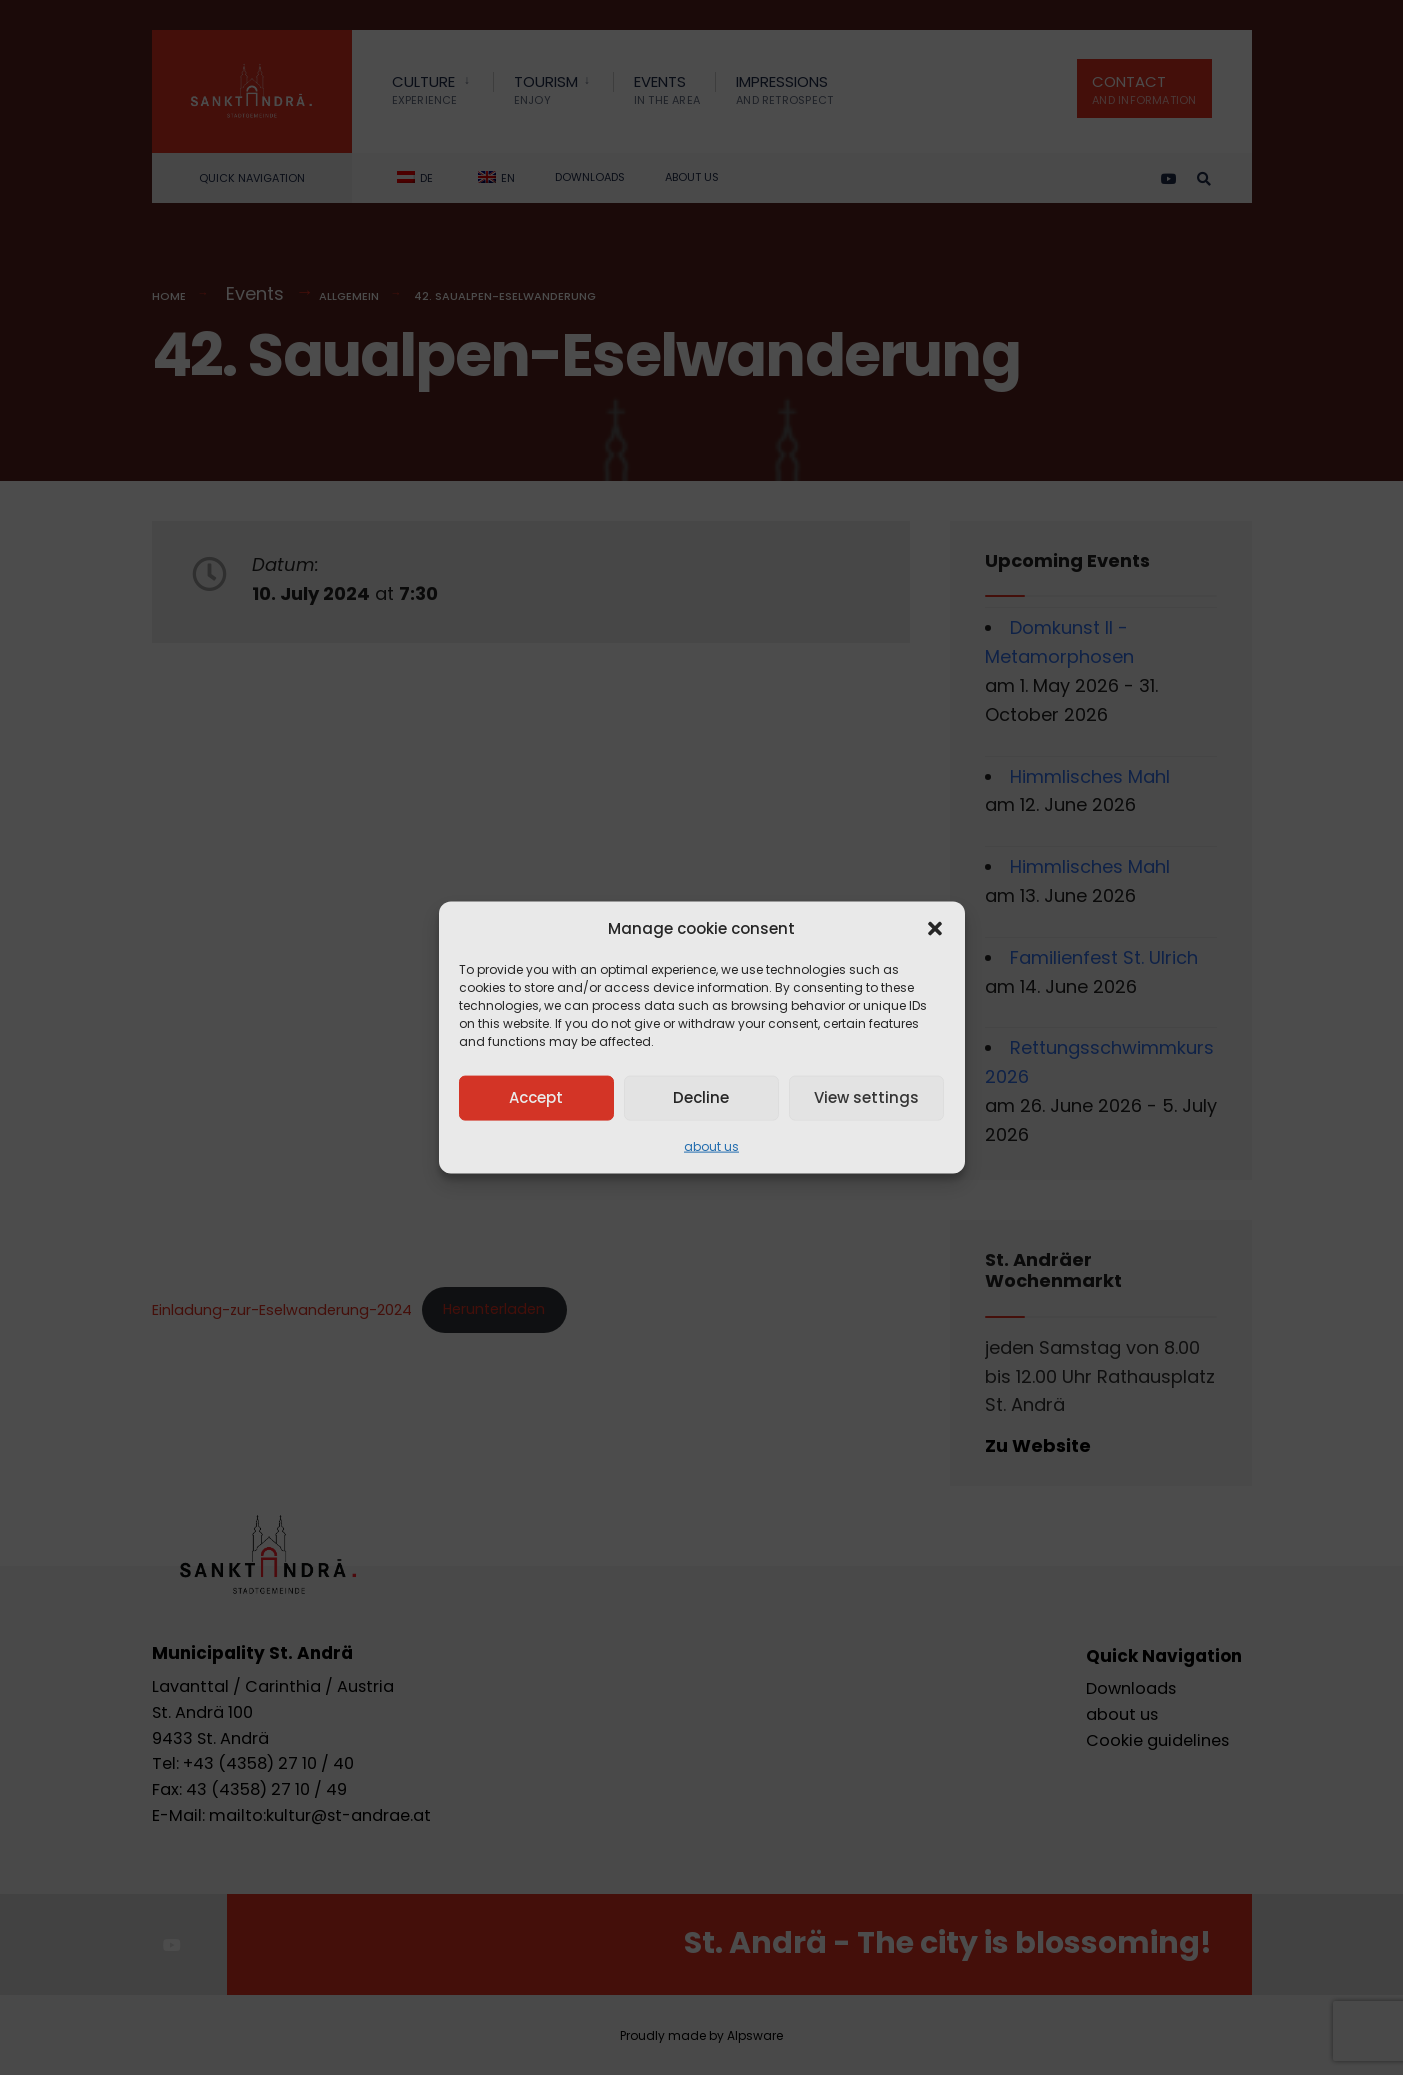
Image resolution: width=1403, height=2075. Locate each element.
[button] (935, 928)
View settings (866, 1097)
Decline (701, 1097)
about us (711, 1145)
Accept (536, 1097)
